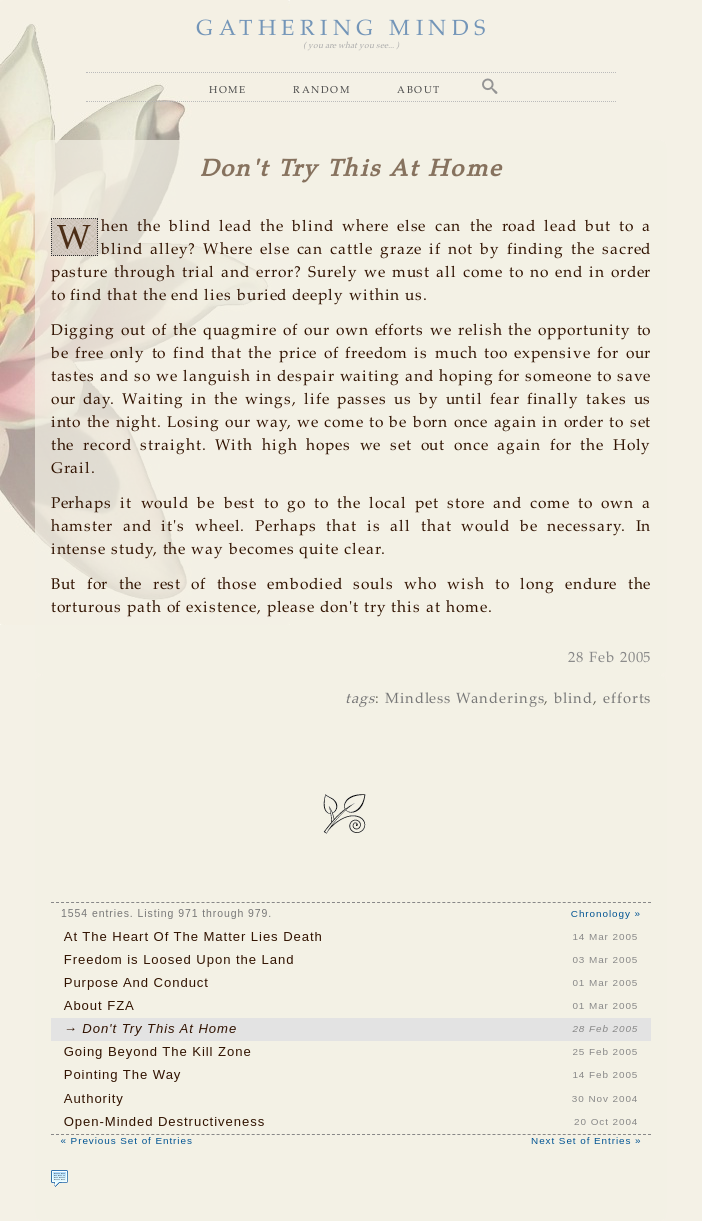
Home (227, 89)
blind (573, 699)
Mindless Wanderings (465, 699)
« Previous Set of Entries (127, 1140)
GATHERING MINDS (343, 29)
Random (321, 89)
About (418, 89)
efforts (627, 699)
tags (360, 699)
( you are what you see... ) (351, 45)
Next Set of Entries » (586, 1140)
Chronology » (606, 913)
